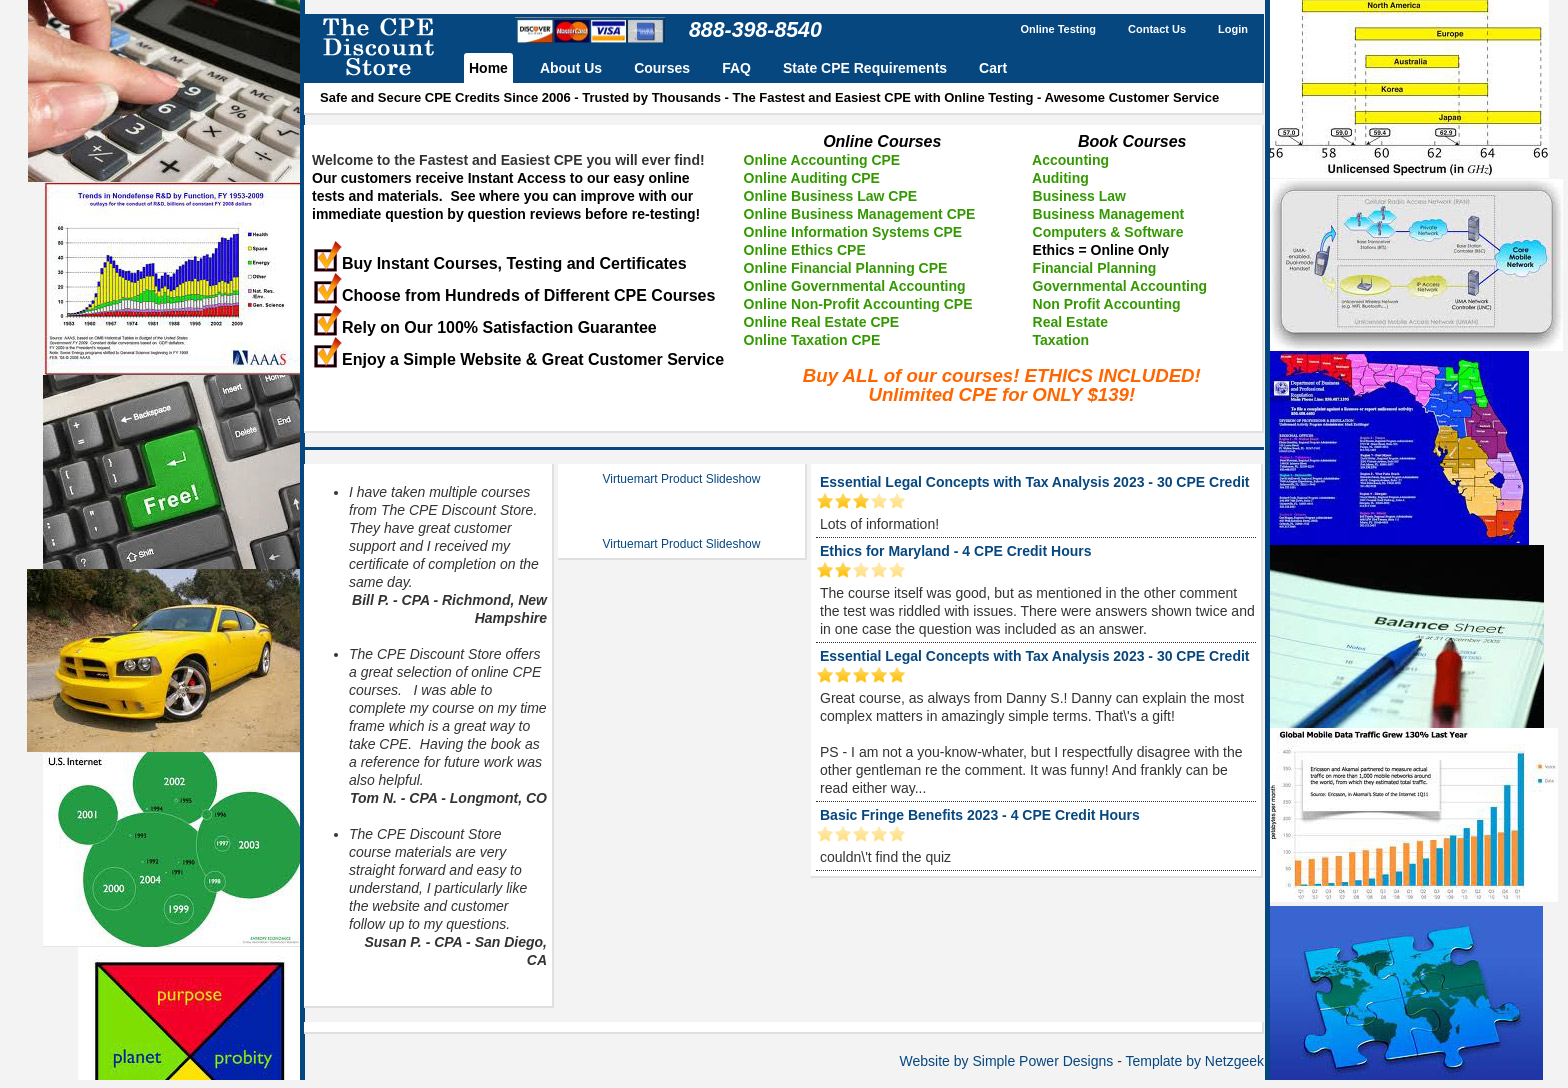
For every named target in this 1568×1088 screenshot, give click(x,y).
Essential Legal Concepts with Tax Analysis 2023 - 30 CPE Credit (1034, 482)
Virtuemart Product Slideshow (682, 479)
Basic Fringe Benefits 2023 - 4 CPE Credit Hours (980, 815)
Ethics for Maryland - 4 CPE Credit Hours (956, 551)
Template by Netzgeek (1194, 1061)
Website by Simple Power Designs (1007, 1061)
